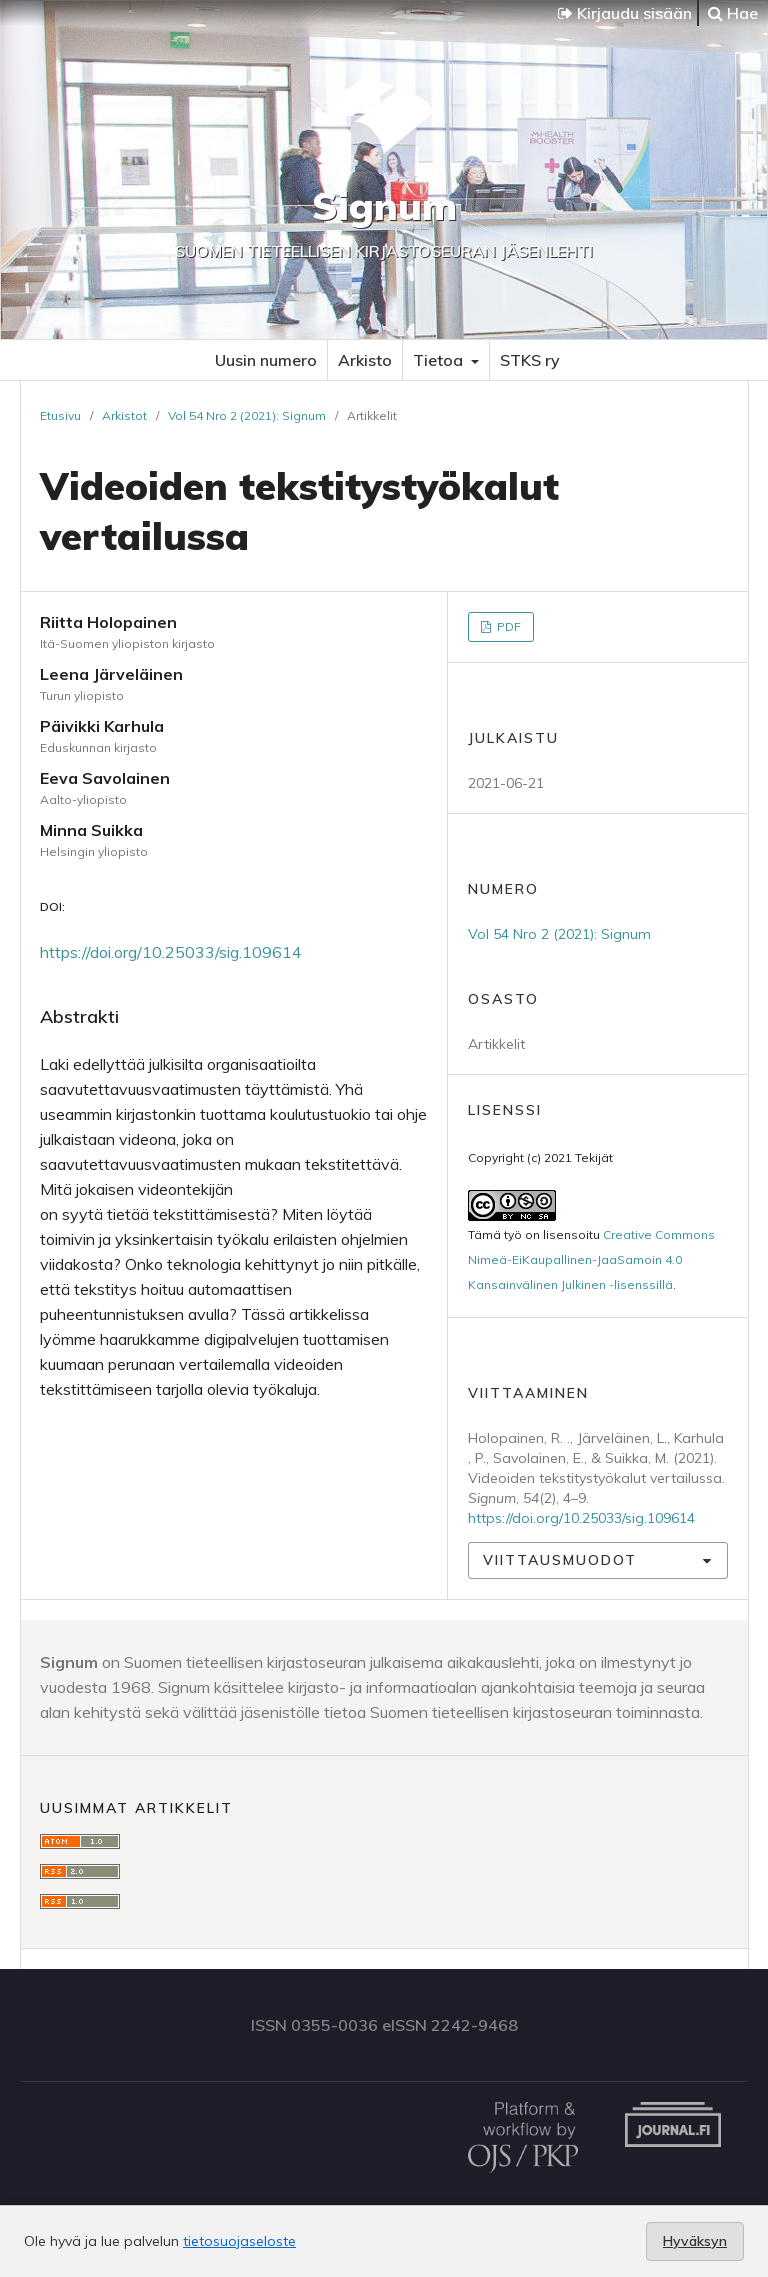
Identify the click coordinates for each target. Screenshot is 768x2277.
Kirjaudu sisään (625, 13)
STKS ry (530, 360)
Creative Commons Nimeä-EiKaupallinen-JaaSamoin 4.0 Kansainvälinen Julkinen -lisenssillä (591, 1259)
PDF (507, 626)
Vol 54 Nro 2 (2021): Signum (247, 415)
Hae (733, 13)
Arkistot (124, 415)
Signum (384, 206)
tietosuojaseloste (239, 2241)
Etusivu (60, 415)
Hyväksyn (695, 2241)
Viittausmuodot (560, 1560)
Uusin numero (266, 360)
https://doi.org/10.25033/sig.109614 (171, 952)
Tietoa (440, 360)
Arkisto (365, 360)
